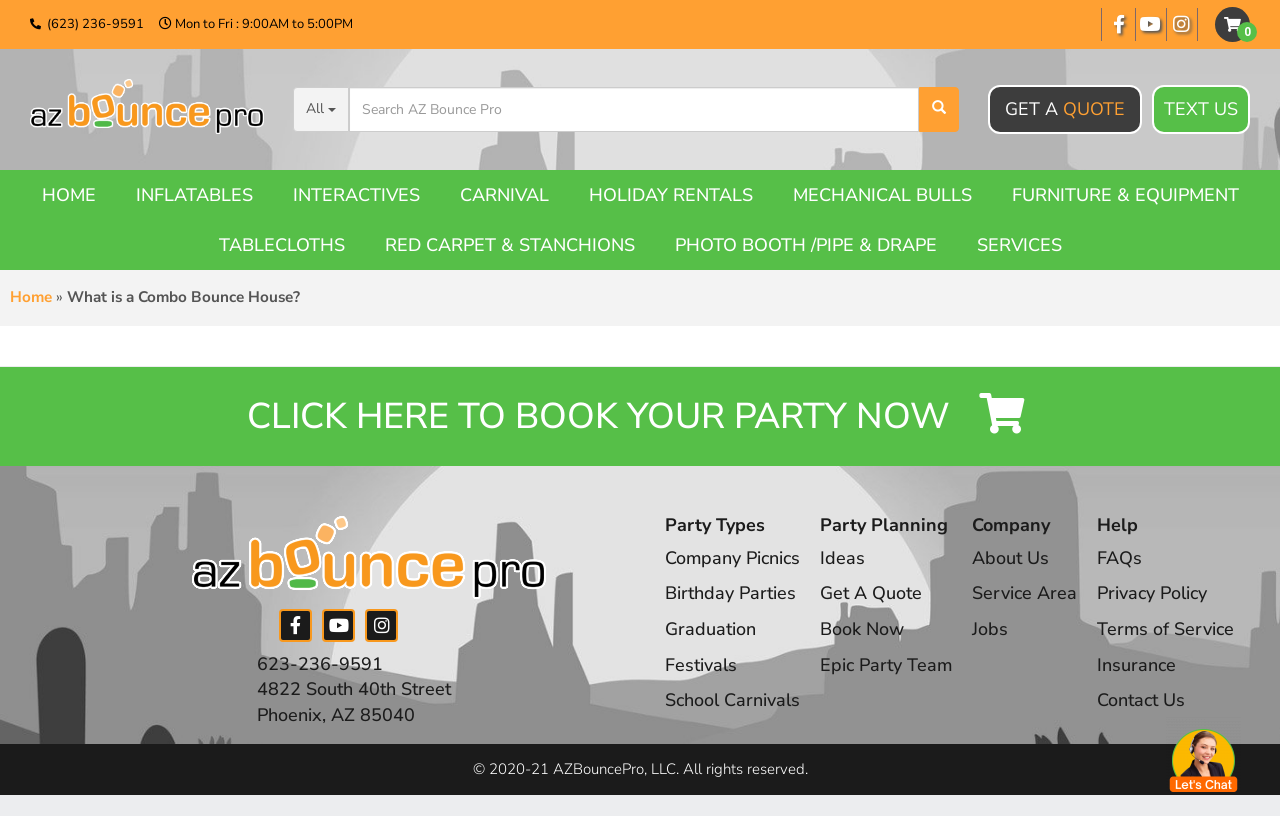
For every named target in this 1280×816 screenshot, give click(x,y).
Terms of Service (1168, 629)
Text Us (1201, 110)
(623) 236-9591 (95, 24)
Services (1019, 245)
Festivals (701, 665)
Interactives (356, 195)
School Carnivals (732, 701)
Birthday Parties (730, 594)
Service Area (1026, 594)
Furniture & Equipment (1125, 195)
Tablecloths (282, 245)
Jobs (992, 629)
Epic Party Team (887, 665)
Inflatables (194, 195)
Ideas (843, 558)
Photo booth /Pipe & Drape (806, 245)
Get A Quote (872, 594)
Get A (1065, 109)
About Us (1012, 558)
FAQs (1121, 558)
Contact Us (1143, 701)
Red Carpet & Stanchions (510, 245)
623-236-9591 (320, 664)
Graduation (710, 629)
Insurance (1138, 665)
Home (69, 195)
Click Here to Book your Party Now (640, 416)
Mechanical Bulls (882, 195)
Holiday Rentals (671, 195)
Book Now (863, 629)
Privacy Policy (1154, 594)
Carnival (504, 195)
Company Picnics (733, 558)
